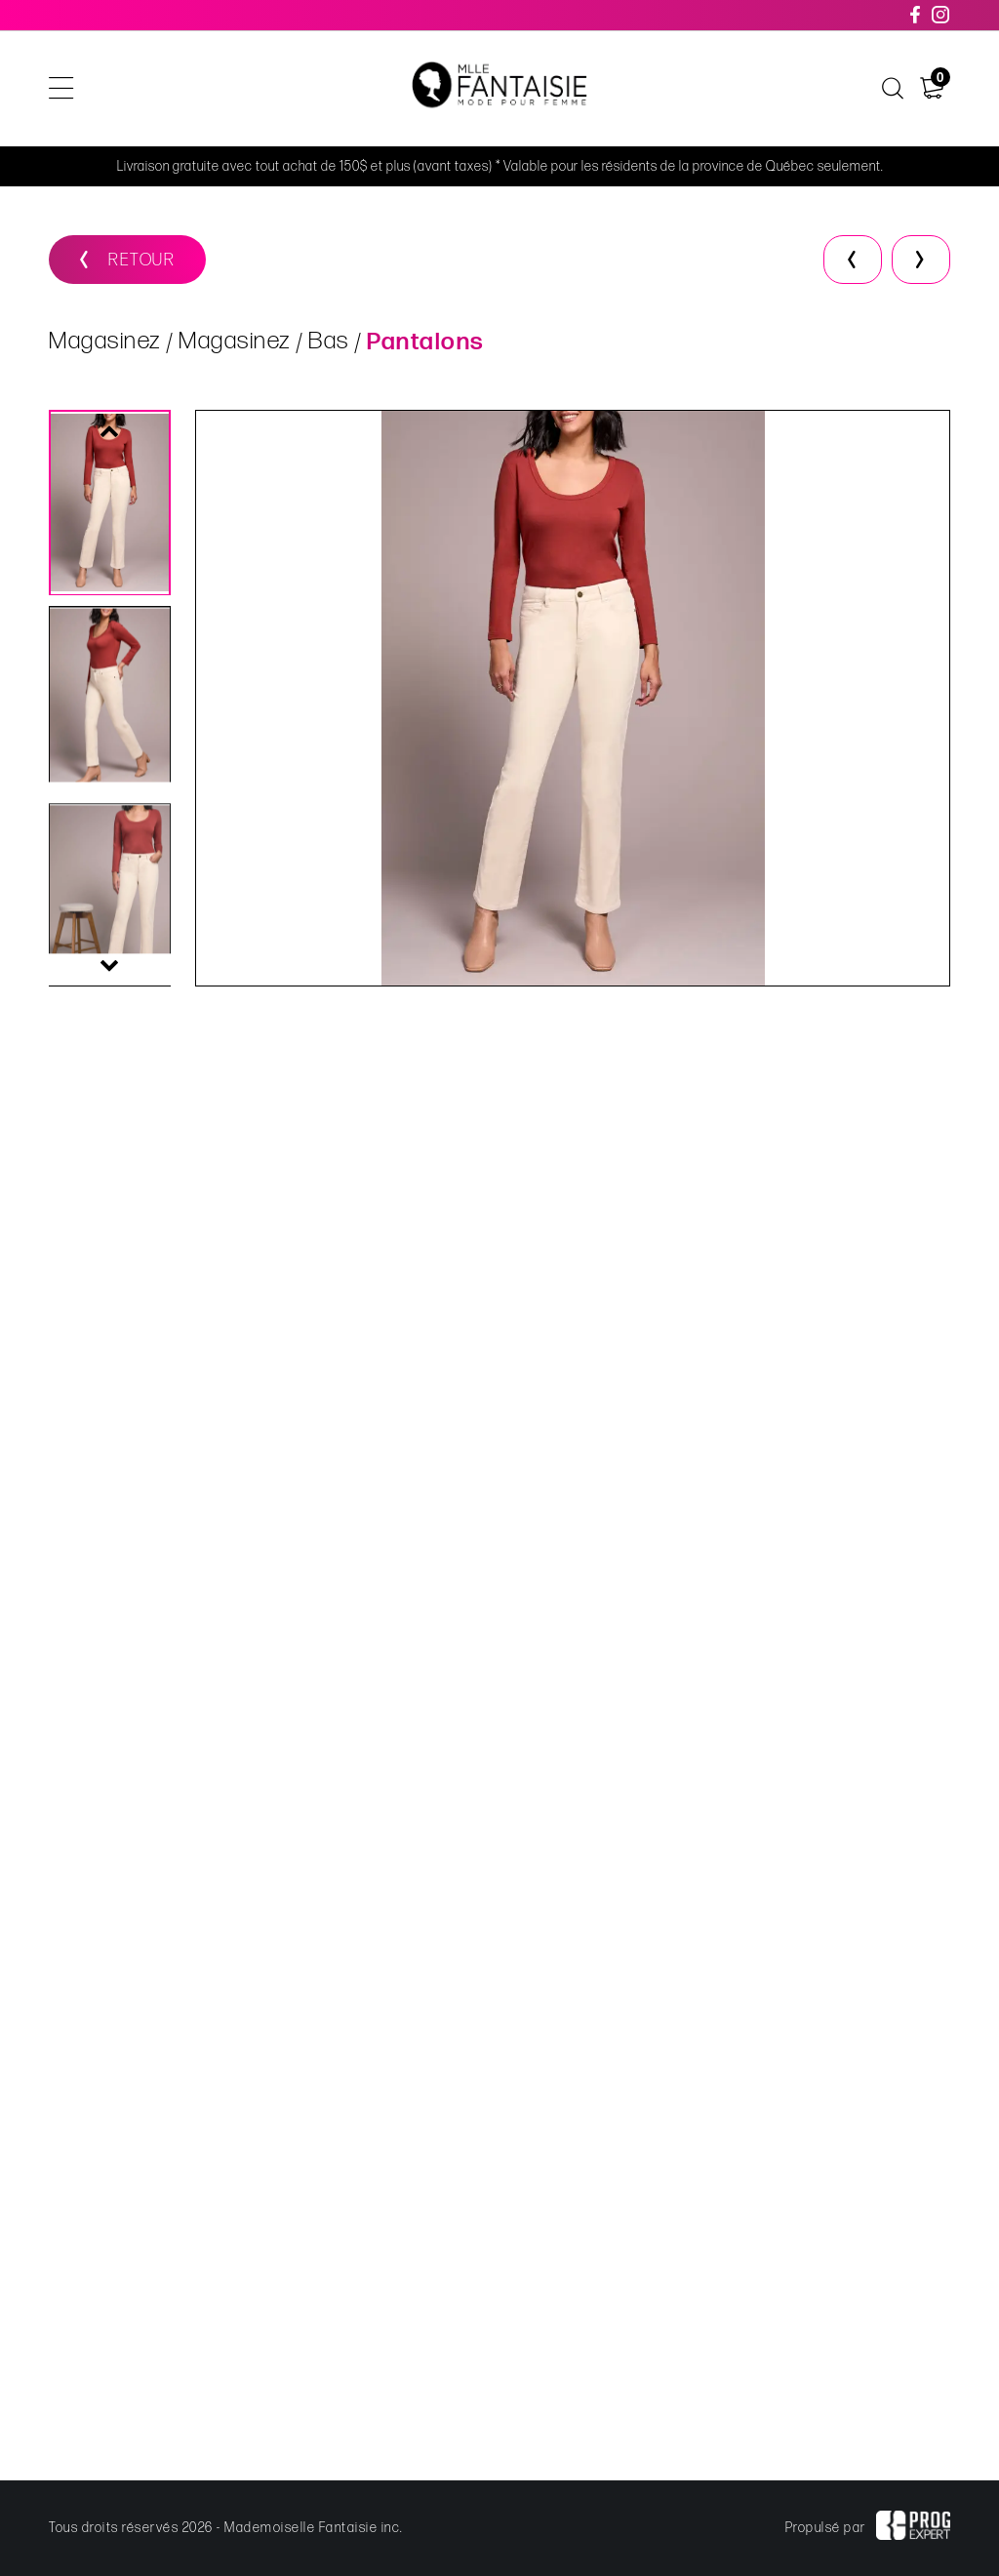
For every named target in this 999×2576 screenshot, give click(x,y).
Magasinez (105, 342)
